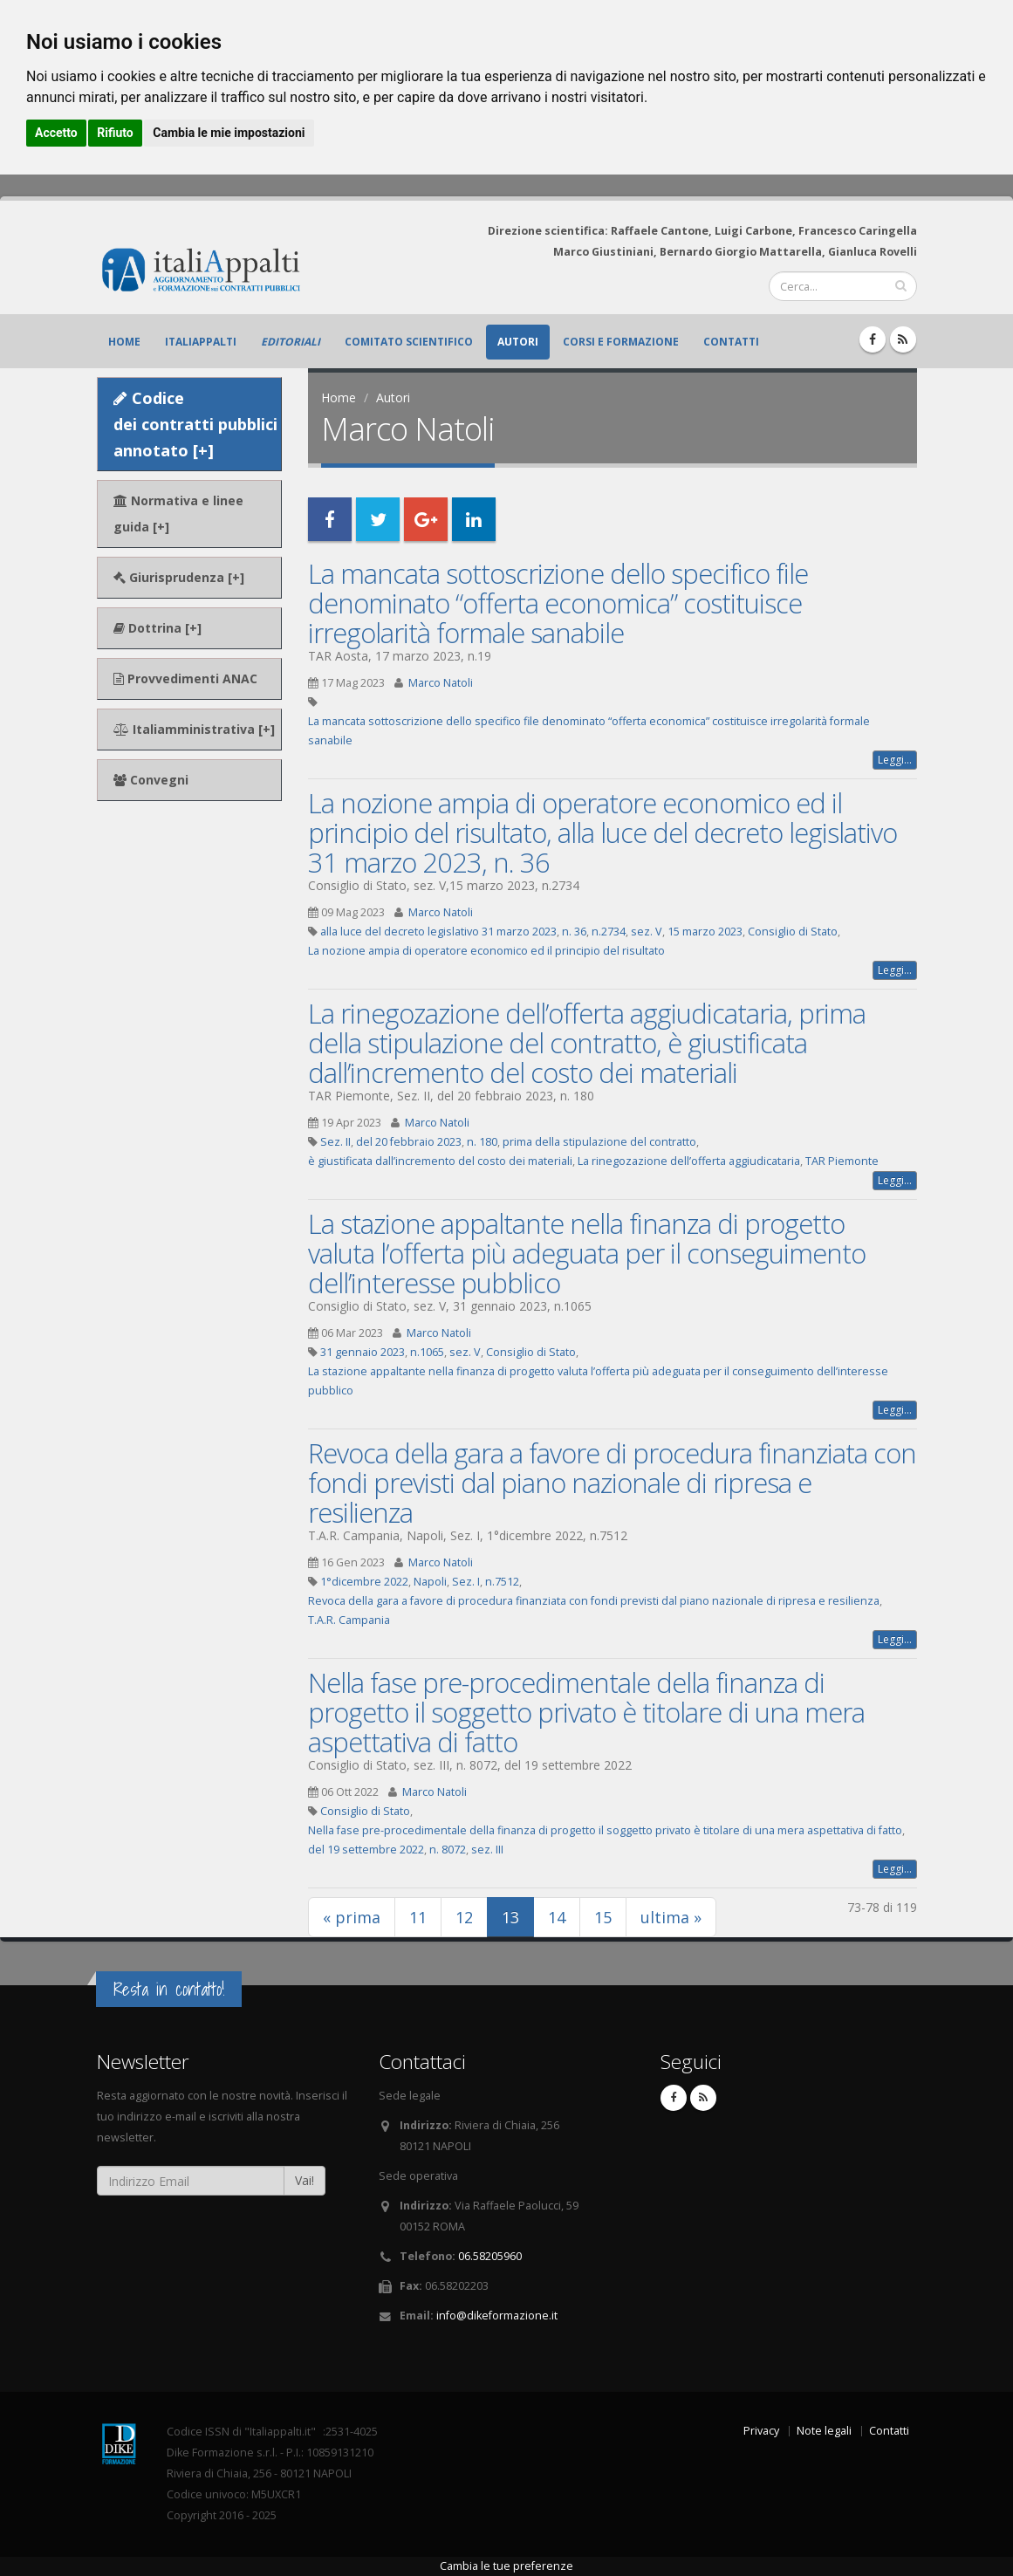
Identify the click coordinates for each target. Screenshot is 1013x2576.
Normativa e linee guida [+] (178, 513)
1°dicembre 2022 (364, 1581)
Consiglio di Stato (793, 931)
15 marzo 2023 (705, 931)
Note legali (824, 2430)
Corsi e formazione (621, 341)
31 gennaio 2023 (362, 1352)
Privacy (761, 2430)
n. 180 (482, 1141)
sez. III (487, 1849)
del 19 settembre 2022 (366, 1849)
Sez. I (466, 1581)
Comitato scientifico (409, 341)
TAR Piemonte (842, 1161)
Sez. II (335, 1141)
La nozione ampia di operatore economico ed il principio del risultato (486, 950)
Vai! (304, 2180)
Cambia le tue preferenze (506, 2566)
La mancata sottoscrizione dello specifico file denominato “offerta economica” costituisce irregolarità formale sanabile (558, 603)
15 (603, 1917)
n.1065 (427, 1352)
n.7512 (502, 1581)
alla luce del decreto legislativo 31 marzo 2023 (438, 931)
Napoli (430, 1581)
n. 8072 (447, 1849)
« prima (351, 1917)
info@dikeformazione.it (497, 2315)
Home (124, 341)
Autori (517, 341)
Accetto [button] (56, 133)
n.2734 (609, 931)
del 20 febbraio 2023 (409, 1141)
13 (518, 1917)
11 (418, 1917)
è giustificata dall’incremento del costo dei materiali (440, 1161)
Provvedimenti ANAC (185, 678)
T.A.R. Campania (349, 1620)
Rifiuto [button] (115, 133)
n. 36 (574, 931)
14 (556, 1917)
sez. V (646, 931)
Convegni (150, 779)
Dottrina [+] (157, 628)
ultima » (671, 1917)
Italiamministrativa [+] (194, 729)
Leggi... (895, 759)
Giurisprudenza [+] (178, 577)
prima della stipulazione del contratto (599, 1141)
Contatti (731, 341)
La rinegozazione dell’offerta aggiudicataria (689, 1161)
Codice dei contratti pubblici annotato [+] (195, 424)
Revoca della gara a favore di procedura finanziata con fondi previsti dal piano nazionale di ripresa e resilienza (612, 1483)
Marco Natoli (440, 682)
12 (464, 1917)
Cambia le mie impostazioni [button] (229, 133)
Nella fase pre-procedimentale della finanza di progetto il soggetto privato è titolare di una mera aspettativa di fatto (586, 1712)
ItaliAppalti (200, 341)
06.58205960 (490, 2256)
